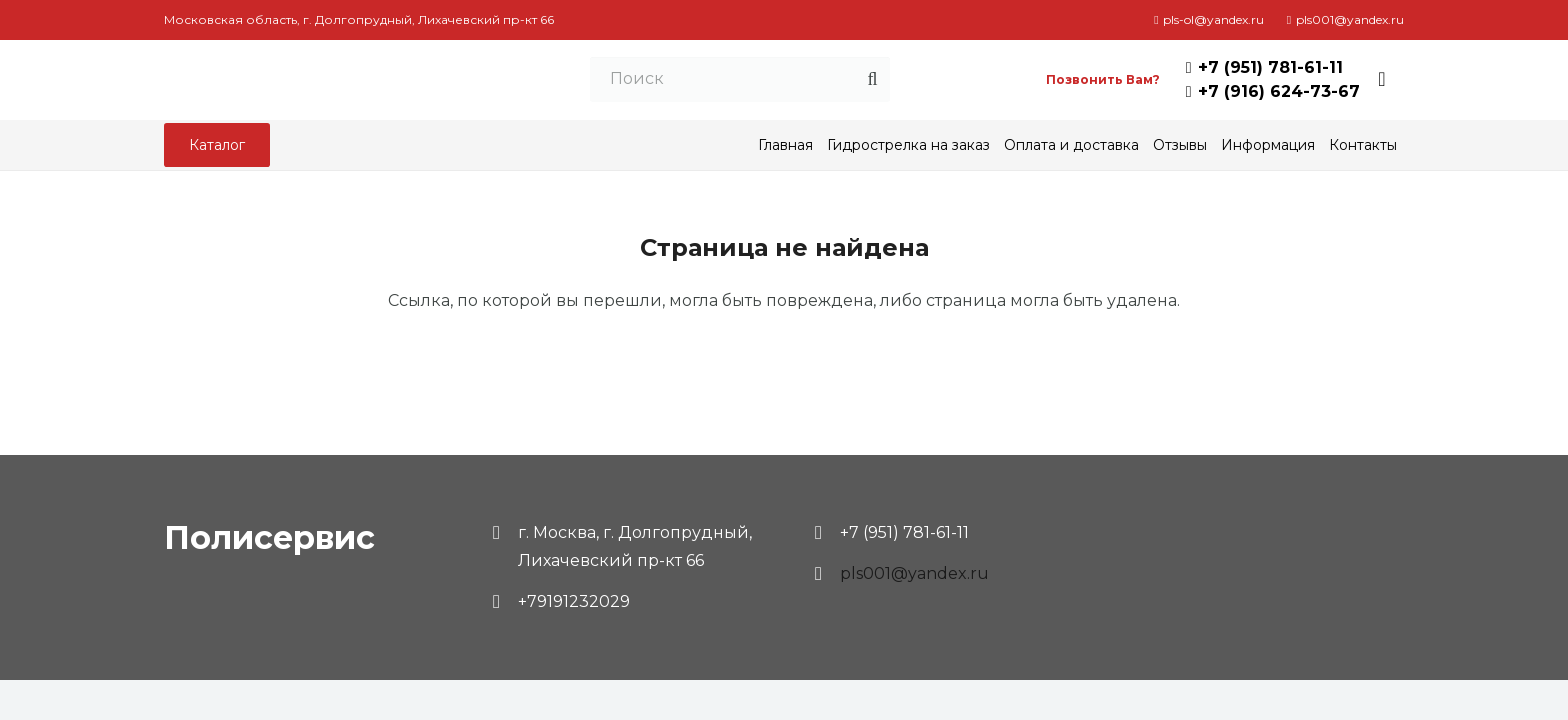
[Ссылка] (336, 80)
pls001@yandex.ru (914, 573)
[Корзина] (1382, 80)
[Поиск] (776, 80)
